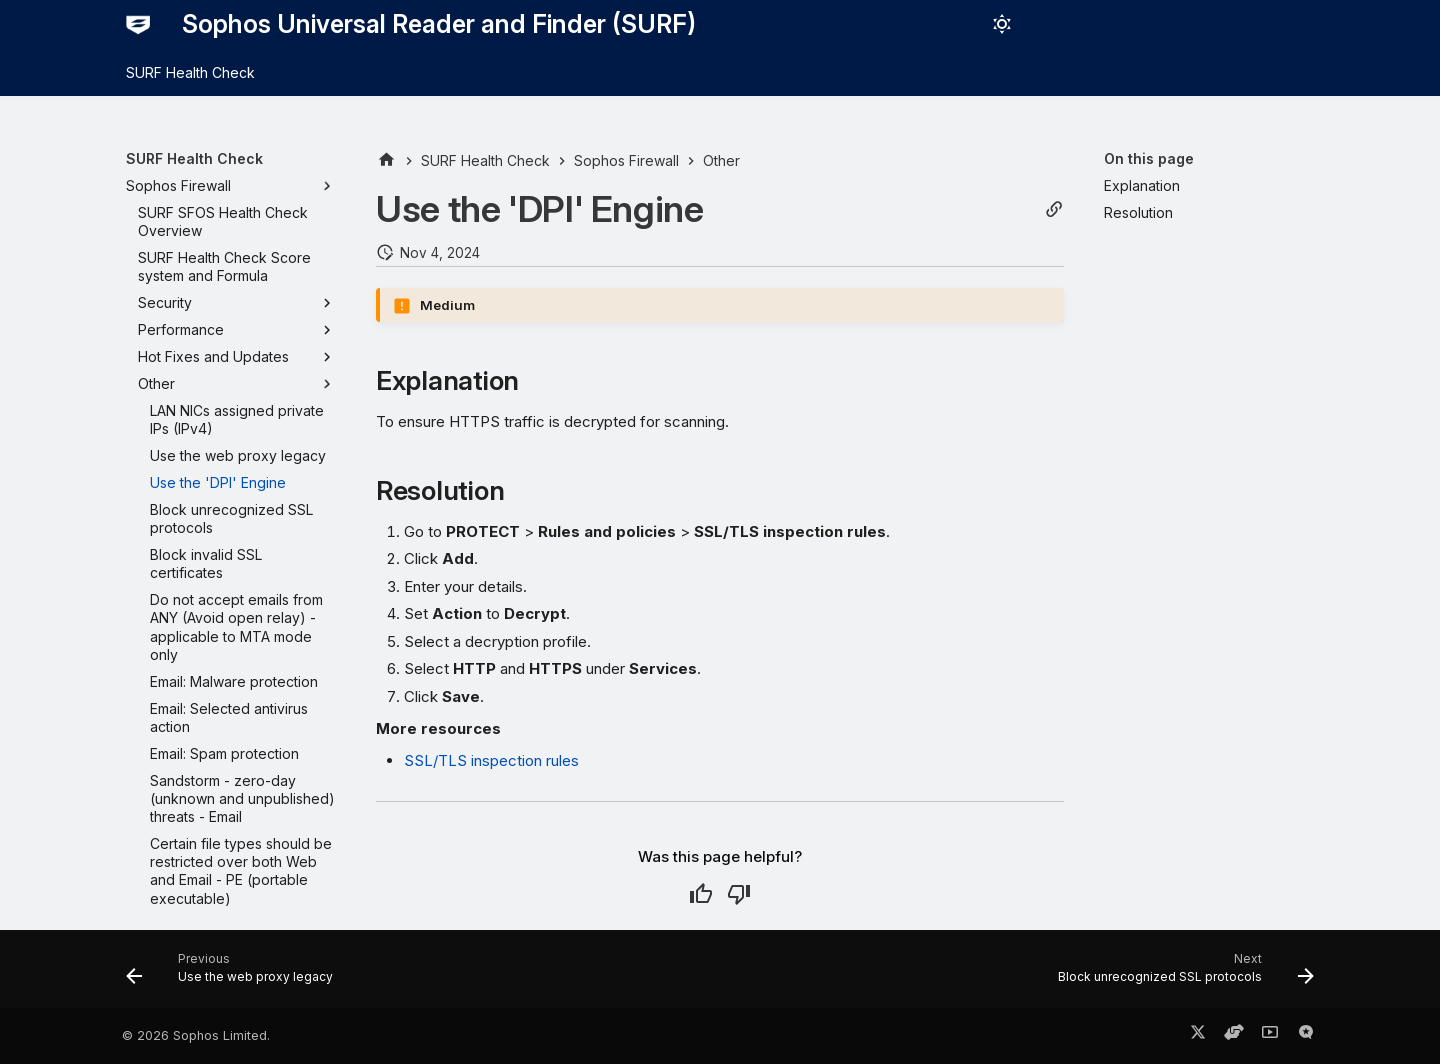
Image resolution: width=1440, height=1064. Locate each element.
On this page (1149, 158)
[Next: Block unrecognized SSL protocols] (1180, 975)
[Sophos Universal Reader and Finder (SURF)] (138, 24)
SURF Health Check (190, 72)
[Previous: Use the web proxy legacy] (235, 975)
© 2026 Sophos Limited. (196, 1035)
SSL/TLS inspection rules (491, 760)
